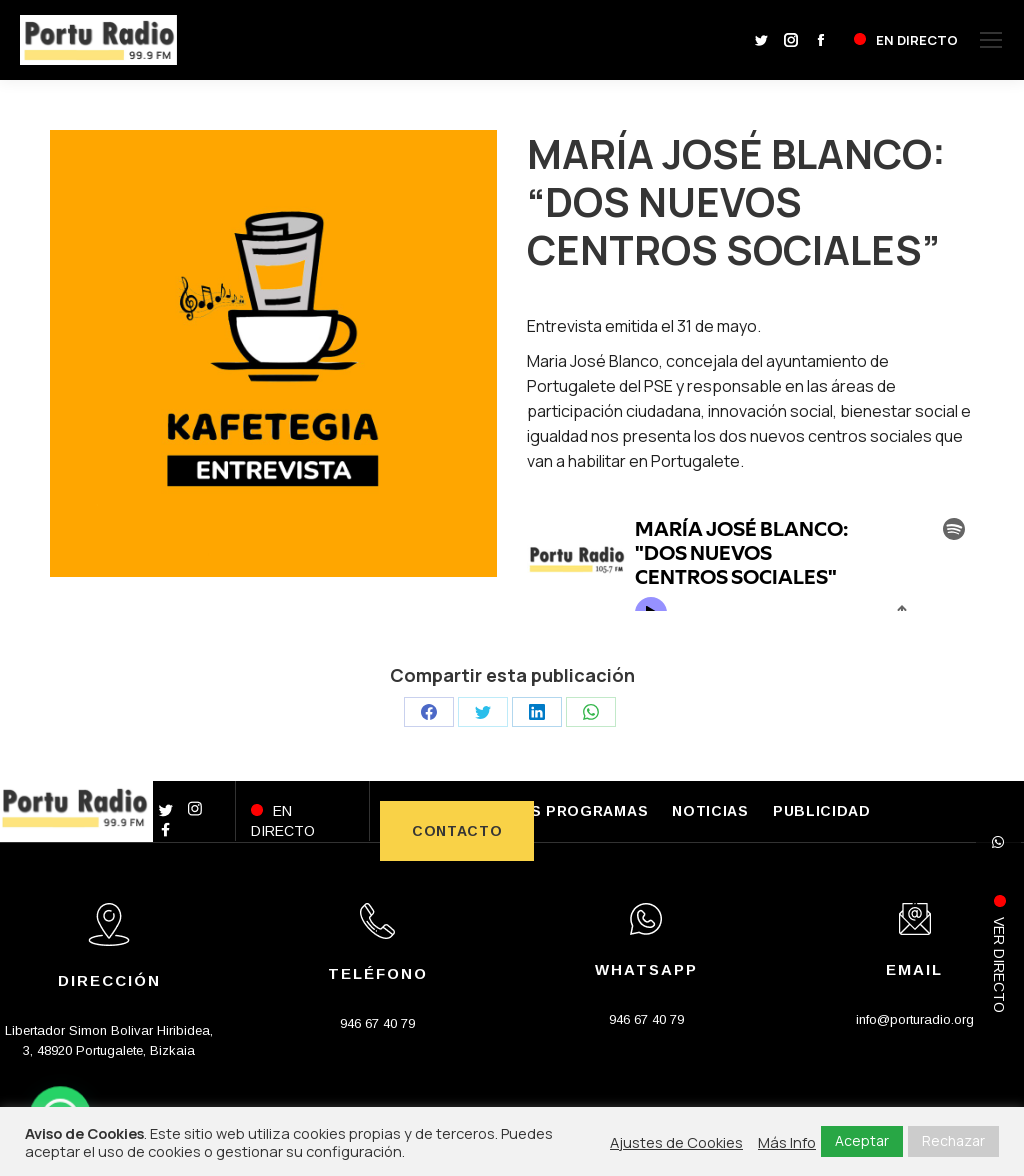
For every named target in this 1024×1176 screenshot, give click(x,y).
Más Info (787, 1142)
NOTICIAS (710, 811)
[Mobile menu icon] (991, 40)
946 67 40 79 (377, 1023)
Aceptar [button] (862, 1140)
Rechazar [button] (953, 1140)
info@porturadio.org (915, 1019)
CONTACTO (457, 831)
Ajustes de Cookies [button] (676, 1142)
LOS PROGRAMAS (578, 811)
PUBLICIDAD (822, 811)
